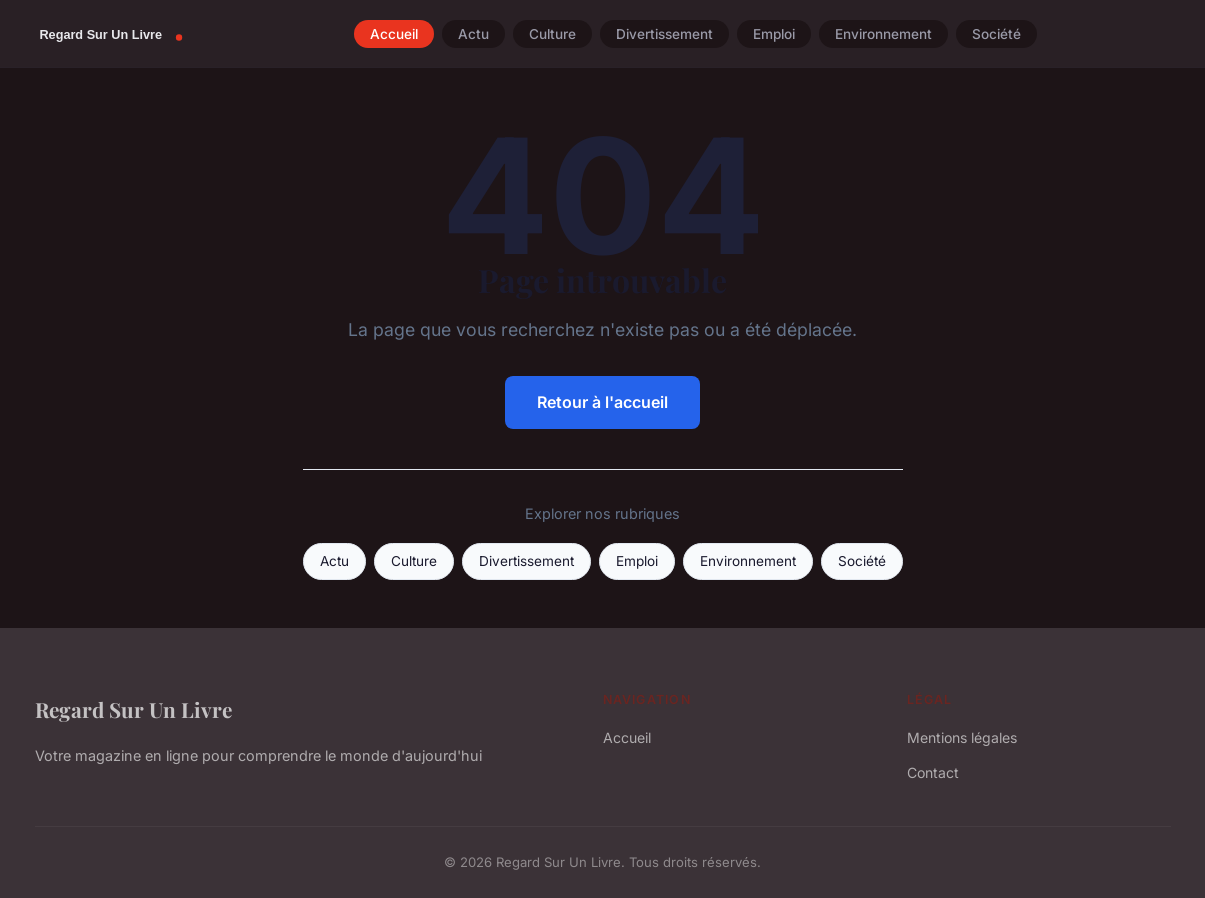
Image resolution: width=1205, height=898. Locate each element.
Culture (552, 34)
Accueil (394, 34)
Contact (933, 772)
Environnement (883, 34)
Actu (473, 34)
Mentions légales (962, 737)
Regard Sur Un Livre (133, 709)
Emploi (774, 34)
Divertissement (664, 34)
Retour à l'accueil (602, 402)
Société (996, 34)
